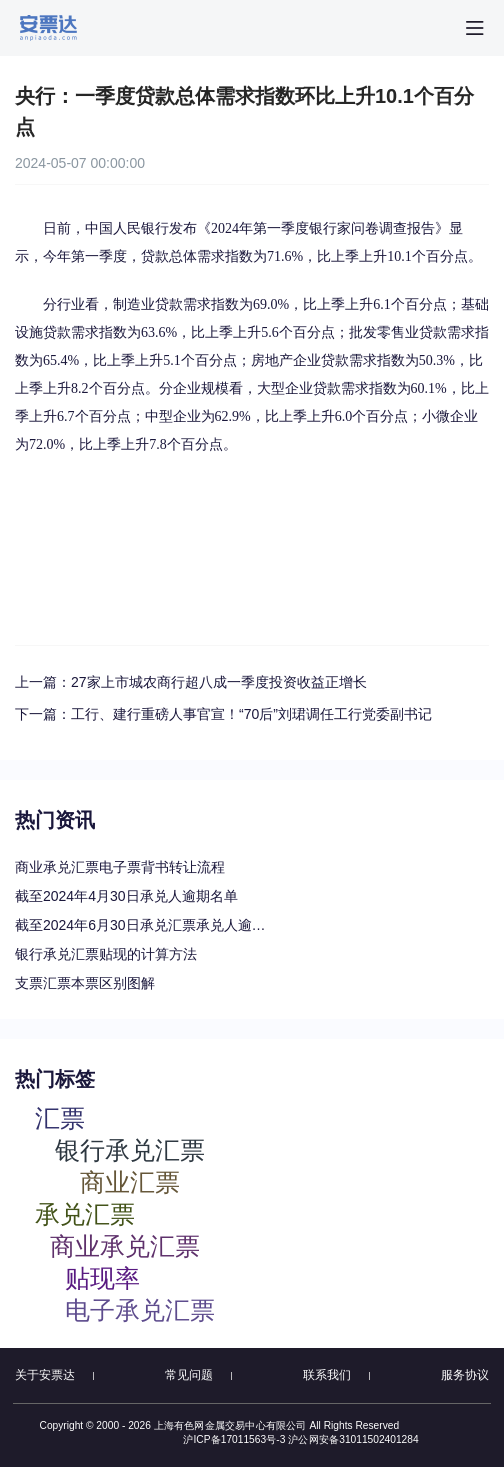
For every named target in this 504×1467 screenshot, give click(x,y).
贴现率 (102, 1277)
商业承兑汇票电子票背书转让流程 (120, 867)
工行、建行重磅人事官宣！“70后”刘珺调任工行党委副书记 (251, 714)
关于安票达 (45, 1375)
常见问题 (189, 1375)
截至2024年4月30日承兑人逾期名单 (126, 896)
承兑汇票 (85, 1213)
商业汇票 (130, 1181)
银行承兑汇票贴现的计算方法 (106, 954)
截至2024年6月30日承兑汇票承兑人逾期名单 (145, 925)
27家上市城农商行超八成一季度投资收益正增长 (219, 682)
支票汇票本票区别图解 (85, 983)
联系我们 (327, 1375)
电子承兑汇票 (140, 1309)
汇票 (60, 1117)
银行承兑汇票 (130, 1149)
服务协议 (465, 1375)
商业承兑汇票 (125, 1245)
